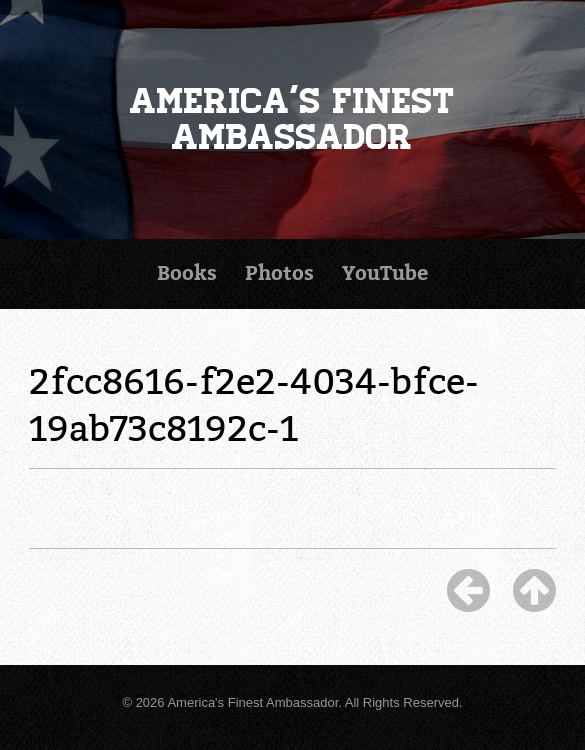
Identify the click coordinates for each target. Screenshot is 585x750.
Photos (279, 273)
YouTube (385, 273)
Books (187, 273)
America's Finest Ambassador (292, 119)
